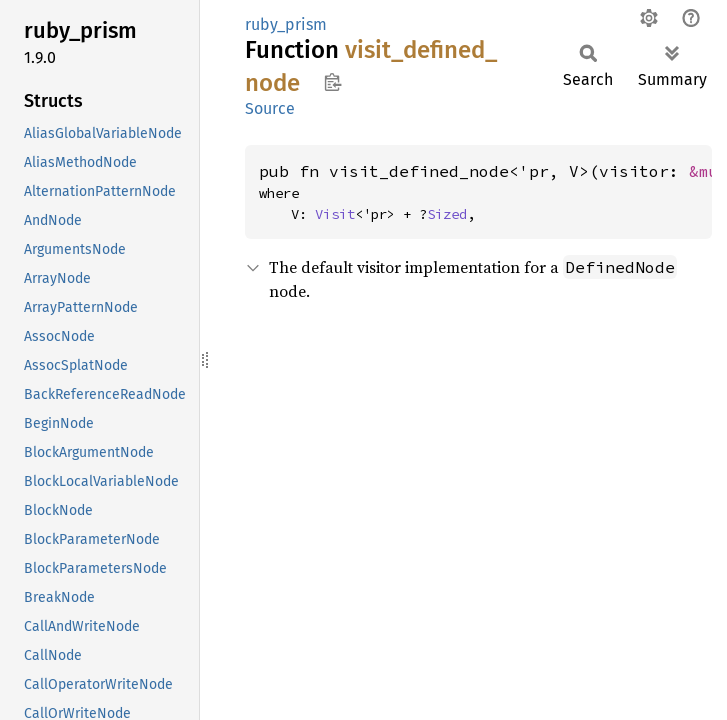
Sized (447, 214)
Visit (335, 214)
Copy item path (332, 82)
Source (270, 108)
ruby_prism (286, 24)
